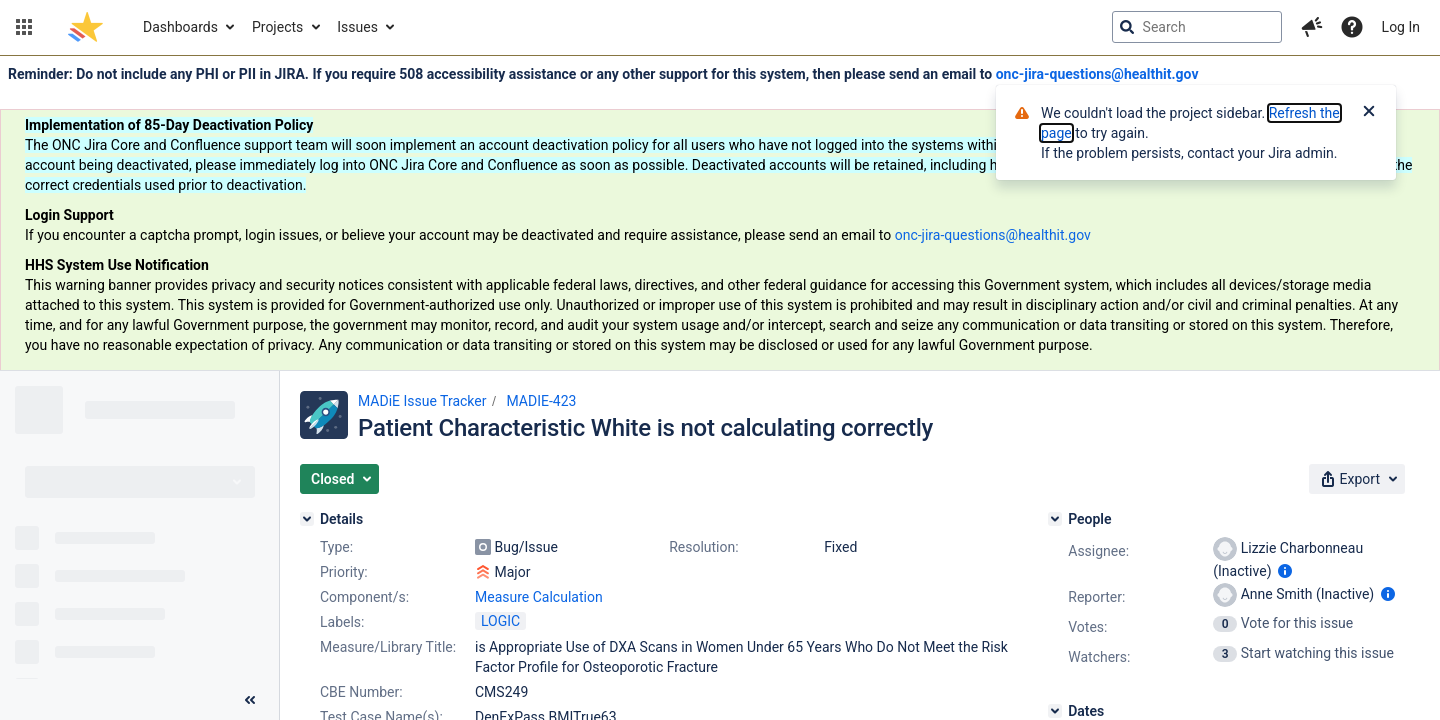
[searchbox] (1197, 27)
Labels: (342, 622)
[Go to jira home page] (85, 27)
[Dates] (1055, 711)
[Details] (307, 519)
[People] (1055, 519)
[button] (24, 27)
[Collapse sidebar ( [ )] (250, 700)
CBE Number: (361, 692)
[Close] (1369, 113)
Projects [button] (277, 27)
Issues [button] (357, 27)
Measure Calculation (539, 597)
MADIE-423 (541, 401)
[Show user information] (1285, 571)
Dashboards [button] (180, 27)
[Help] (1352, 27)
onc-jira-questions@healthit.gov (1097, 74)
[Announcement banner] (720, 213)
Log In (1401, 27)
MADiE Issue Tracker (422, 401)
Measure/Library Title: (388, 647)
